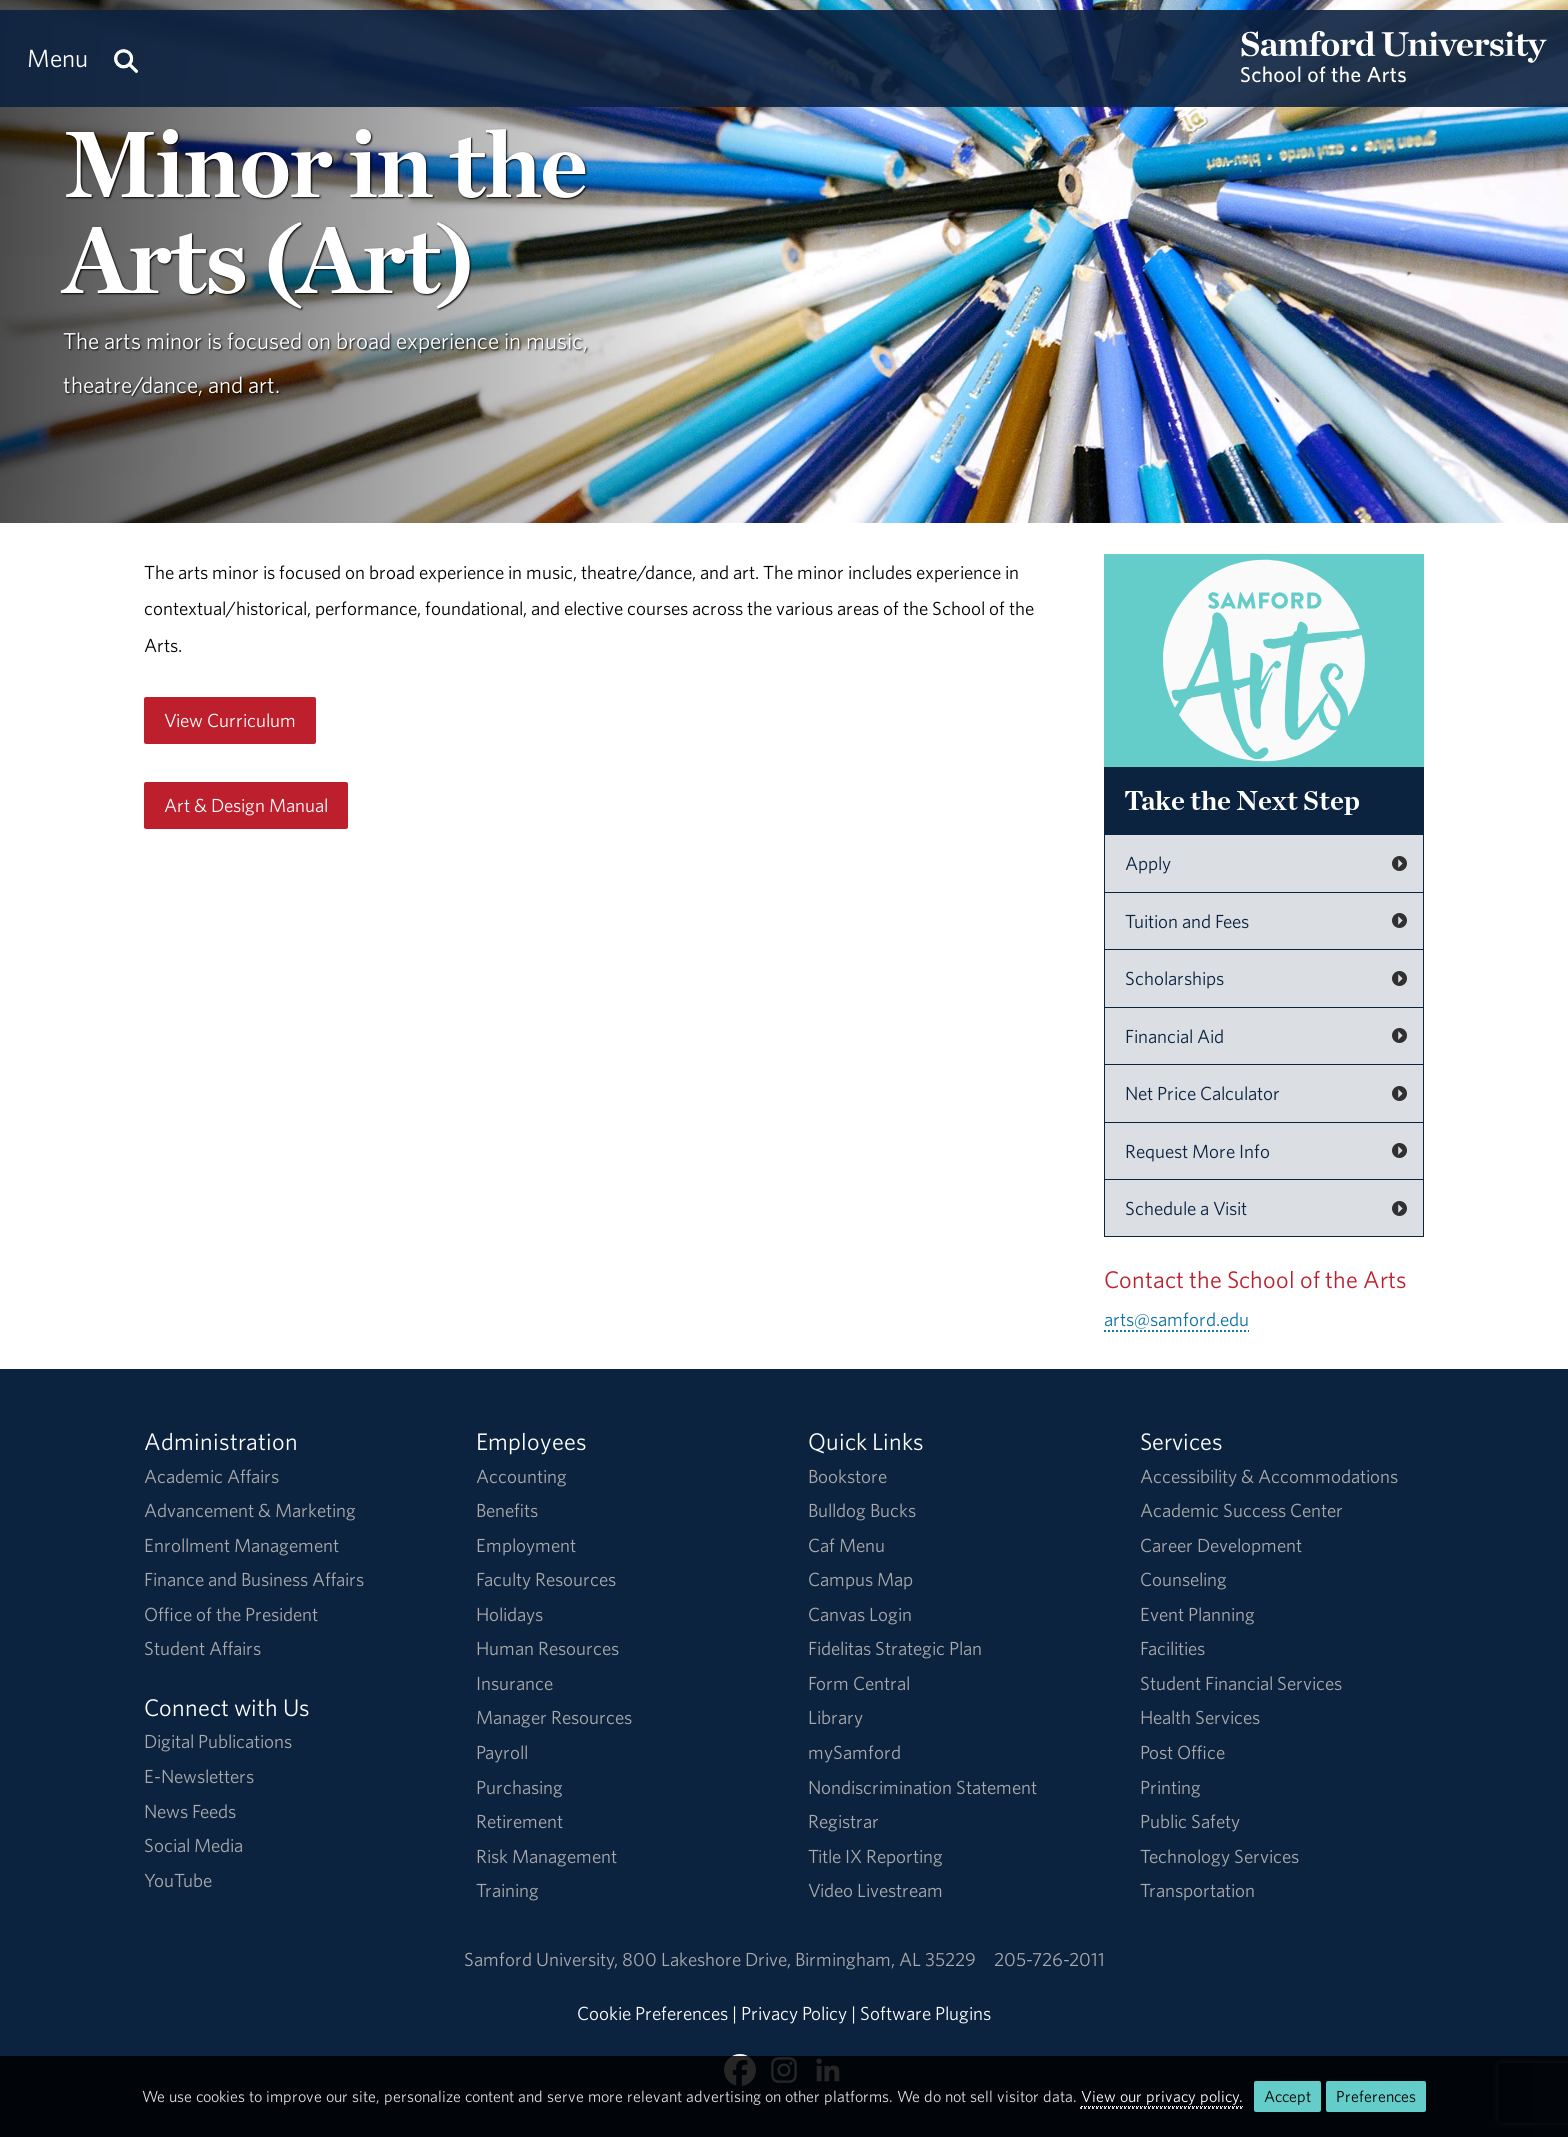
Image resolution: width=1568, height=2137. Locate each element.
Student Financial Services (1241, 1683)
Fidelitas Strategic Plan (895, 1648)
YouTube (178, 1880)
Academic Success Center (1241, 1510)
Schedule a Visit (1186, 1208)
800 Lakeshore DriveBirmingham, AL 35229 (799, 1959)
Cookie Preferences (652, 2013)
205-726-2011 (1049, 1959)
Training (507, 1890)
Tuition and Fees (1187, 921)
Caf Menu (846, 1545)
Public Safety (1190, 1821)
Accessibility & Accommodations (1269, 1476)
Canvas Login (860, 1614)
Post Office (1182, 1752)
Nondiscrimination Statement (922, 1787)
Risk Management (546, 1856)
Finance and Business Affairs (254, 1579)
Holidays (509, 1614)
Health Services (1200, 1717)
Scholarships (1174, 978)
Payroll (502, 1752)
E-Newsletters (199, 1776)
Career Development (1221, 1545)
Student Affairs (202, 1648)
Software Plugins (925, 2013)
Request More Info (1197, 1151)
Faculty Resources (546, 1579)
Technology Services (1219, 1856)
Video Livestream (875, 1890)
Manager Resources (554, 1717)
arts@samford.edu (1176, 1319)
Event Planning (1197, 1614)
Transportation (1197, 1890)
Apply (1148, 863)
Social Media (193, 1845)
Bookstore (847, 1476)
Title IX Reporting (875, 1856)
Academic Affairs (211, 1476)
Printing (1170, 1787)
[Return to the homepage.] (1394, 76)
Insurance (514, 1683)
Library (835, 1717)
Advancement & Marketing (250, 1510)
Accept (1287, 2096)
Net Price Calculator (1202, 1093)
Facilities (1172, 1648)
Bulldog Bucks (862, 1510)
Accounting (521, 1476)
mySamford (854, 1752)
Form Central (859, 1683)
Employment (526, 1545)
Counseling (1183, 1579)
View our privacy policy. (1162, 2096)
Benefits (507, 1510)
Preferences (1376, 2096)
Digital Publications (218, 1741)
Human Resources (547, 1648)
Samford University (543, 1959)
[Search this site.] (126, 58)
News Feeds (190, 1811)
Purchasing (519, 1787)
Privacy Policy (794, 2013)
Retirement (519, 1821)
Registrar (843, 1821)
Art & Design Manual (246, 805)
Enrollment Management (241, 1545)
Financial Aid (1174, 1036)
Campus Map (860, 1579)
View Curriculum (230, 720)
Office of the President (231, 1614)
